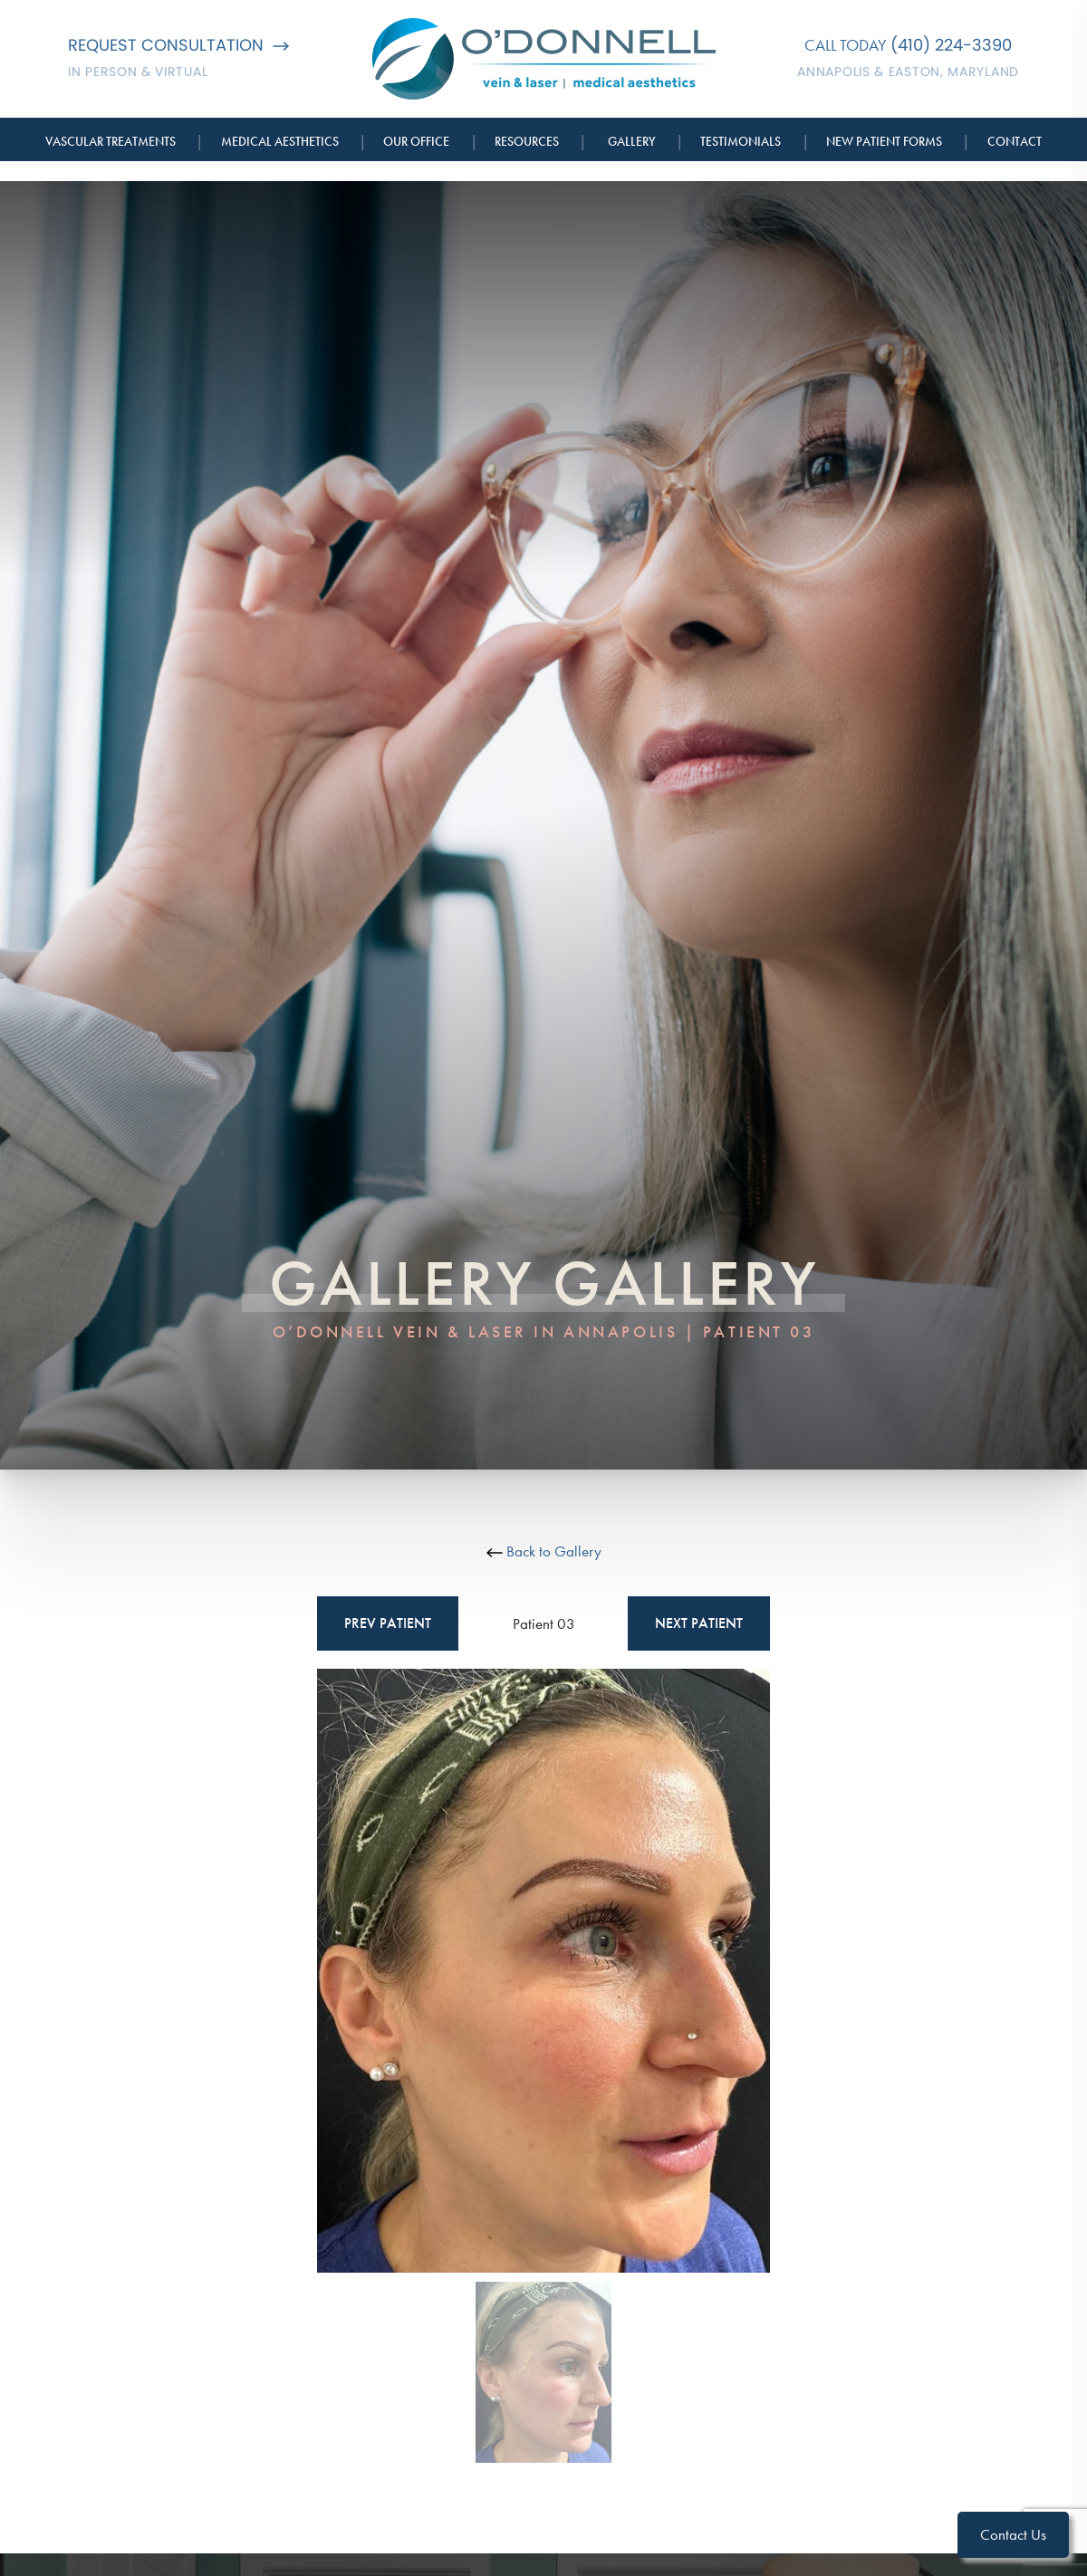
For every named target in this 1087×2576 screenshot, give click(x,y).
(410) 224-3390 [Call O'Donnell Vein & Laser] (951, 45)
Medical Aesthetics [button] (280, 141)
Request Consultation (178, 45)
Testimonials (740, 141)
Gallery (632, 141)
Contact (1014, 141)
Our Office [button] (416, 141)
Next (699, 1623)
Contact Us (1013, 2534)
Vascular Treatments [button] (110, 141)
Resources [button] (527, 141)
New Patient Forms (884, 141)
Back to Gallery (543, 1551)
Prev (387, 1623)
